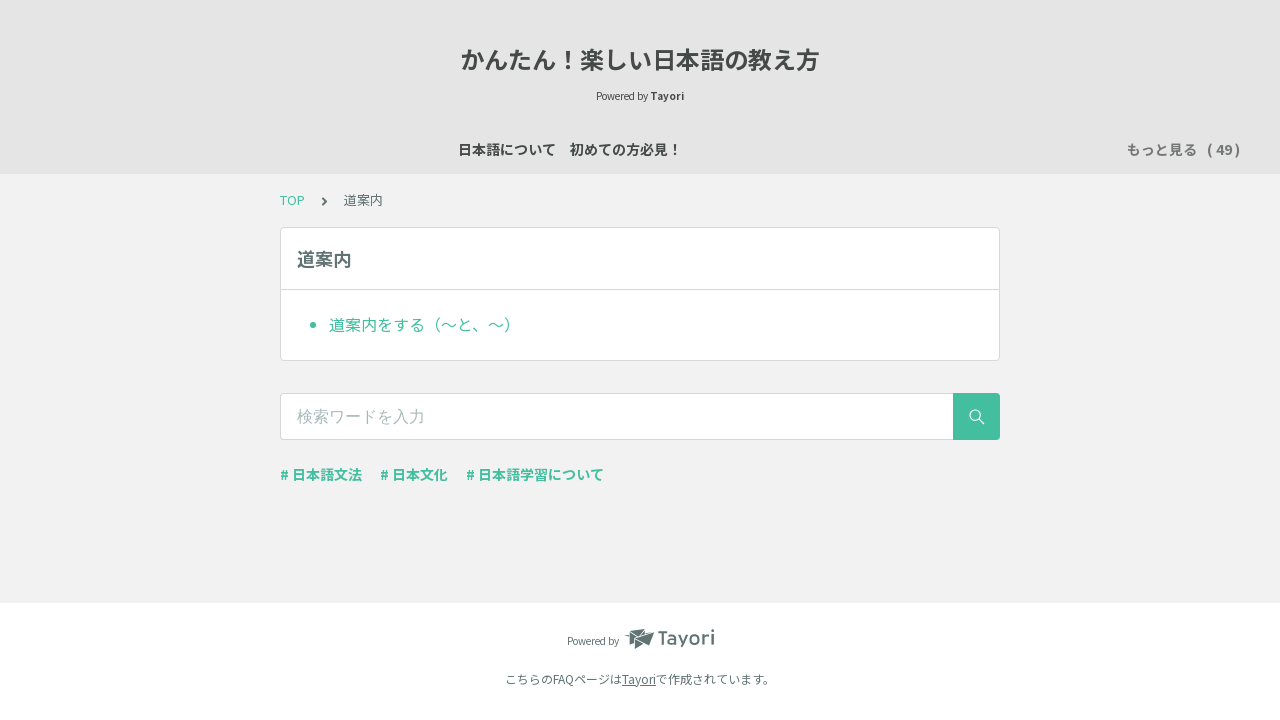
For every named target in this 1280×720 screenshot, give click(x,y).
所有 (836, 149)
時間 (1046, 149)
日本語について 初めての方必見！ (192, 149)
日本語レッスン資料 (395, 149)
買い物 (773, 149)
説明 (584, 149)
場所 (640, 149)
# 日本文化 (414, 474)
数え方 (703, 149)
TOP (292, 199)
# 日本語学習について (535, 474)
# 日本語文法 (321, 474)
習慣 (990, 149)
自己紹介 (514, 149)
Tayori (639, 678)
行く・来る (913, 149)
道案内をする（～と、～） (424, 324)
